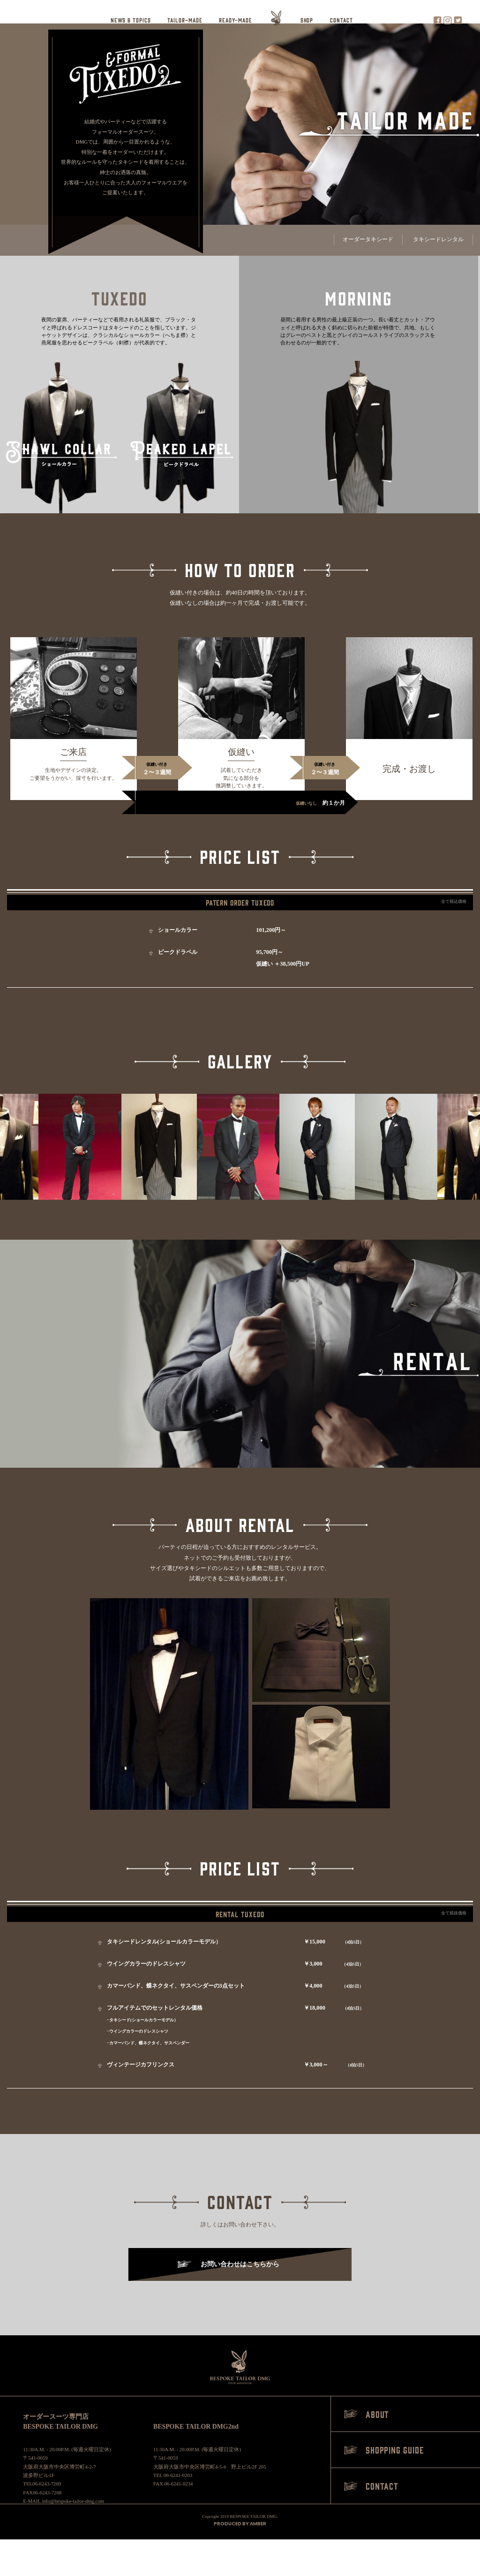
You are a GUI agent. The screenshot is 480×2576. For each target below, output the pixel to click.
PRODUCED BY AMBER (240, 2523)
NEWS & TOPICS (131, 19)
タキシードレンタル (438, 239)
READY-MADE (235, 19)
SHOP (307, 19)
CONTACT (341, 19)
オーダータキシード (368, 239)
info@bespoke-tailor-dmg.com (73, 2501)
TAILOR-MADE (184, 19)
